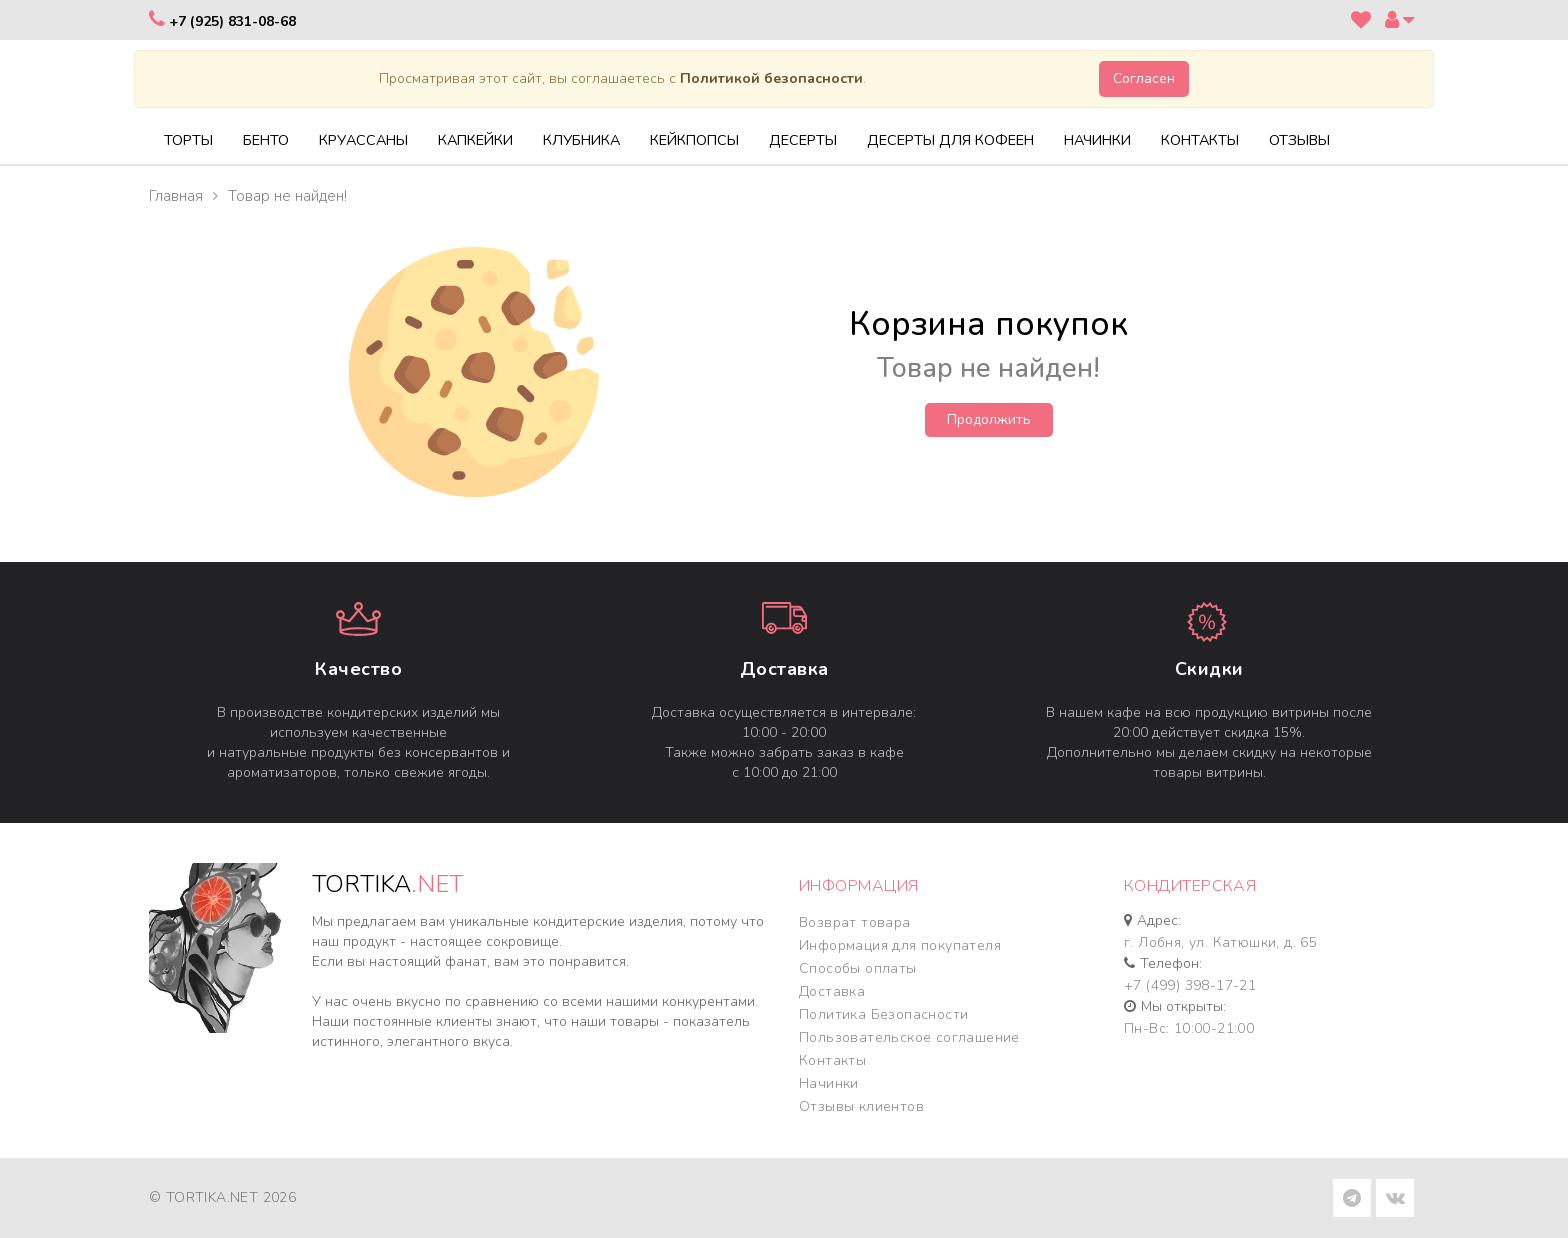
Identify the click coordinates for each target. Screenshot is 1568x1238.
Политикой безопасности (771, 78)
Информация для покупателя (900, 945)
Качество (358, 669)
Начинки (829, 1083)
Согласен (1144, 78)
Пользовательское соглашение (909, 1037)
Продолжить (989, 419)
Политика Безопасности (883, 1014)
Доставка (784, 669)
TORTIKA (387, 884)
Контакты (832, 1060)
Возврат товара (855, 922)
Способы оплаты (858, 968)
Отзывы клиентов (861, 1106)
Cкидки (1209, 669)
